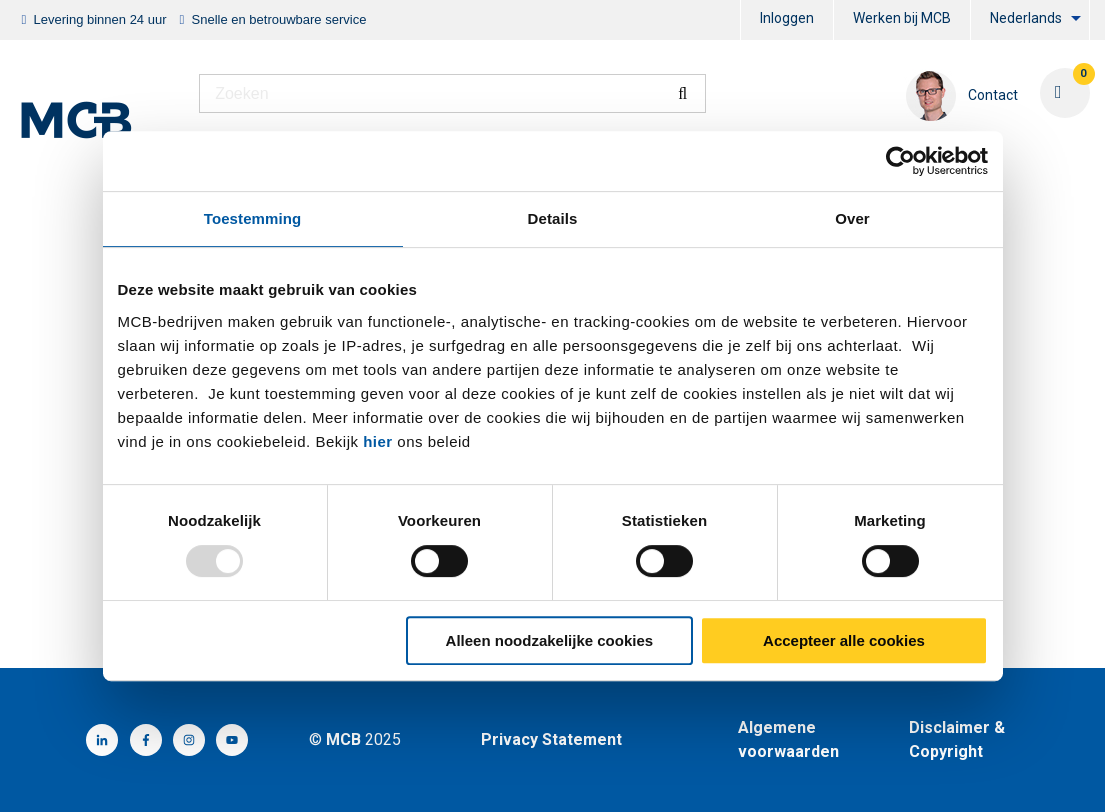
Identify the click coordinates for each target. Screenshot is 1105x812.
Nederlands (1026, 18)
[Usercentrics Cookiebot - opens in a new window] (900, 161)
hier (378, 441)
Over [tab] (852, 218)
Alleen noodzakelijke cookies (550, 640)
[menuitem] (787, 20)
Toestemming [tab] (253, 218)
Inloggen (787, 18)
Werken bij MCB (902, 18)
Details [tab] (553, 218)
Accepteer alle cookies (844, 640)
